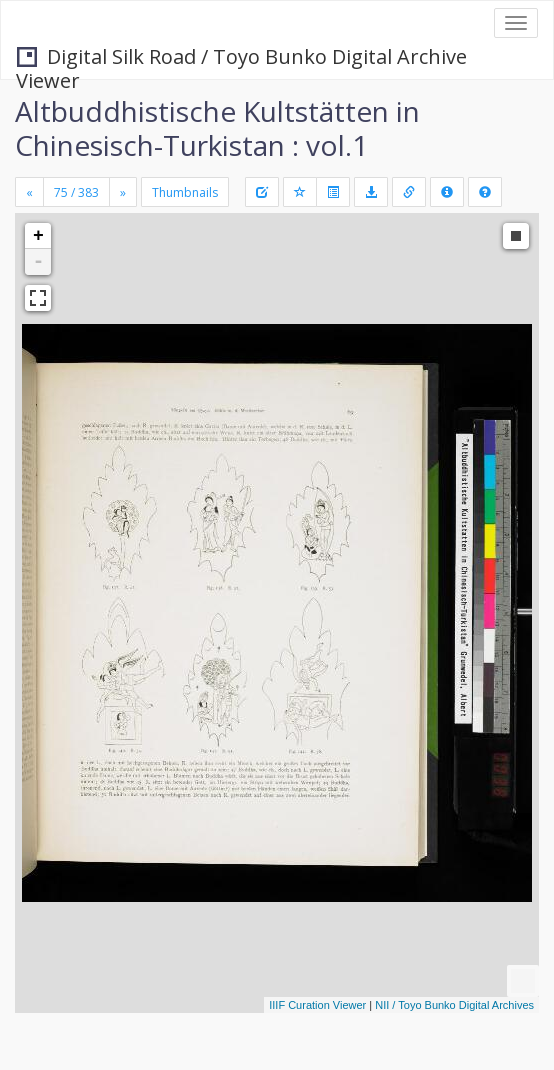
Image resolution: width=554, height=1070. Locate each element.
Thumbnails (185, 192)
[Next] (123, 192)
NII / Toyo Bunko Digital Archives (454, 1005)
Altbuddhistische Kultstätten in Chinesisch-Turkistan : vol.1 (217, 128)
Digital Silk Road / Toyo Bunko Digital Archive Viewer (241, 58)
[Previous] (29, 192)
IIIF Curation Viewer (317, 1005)
